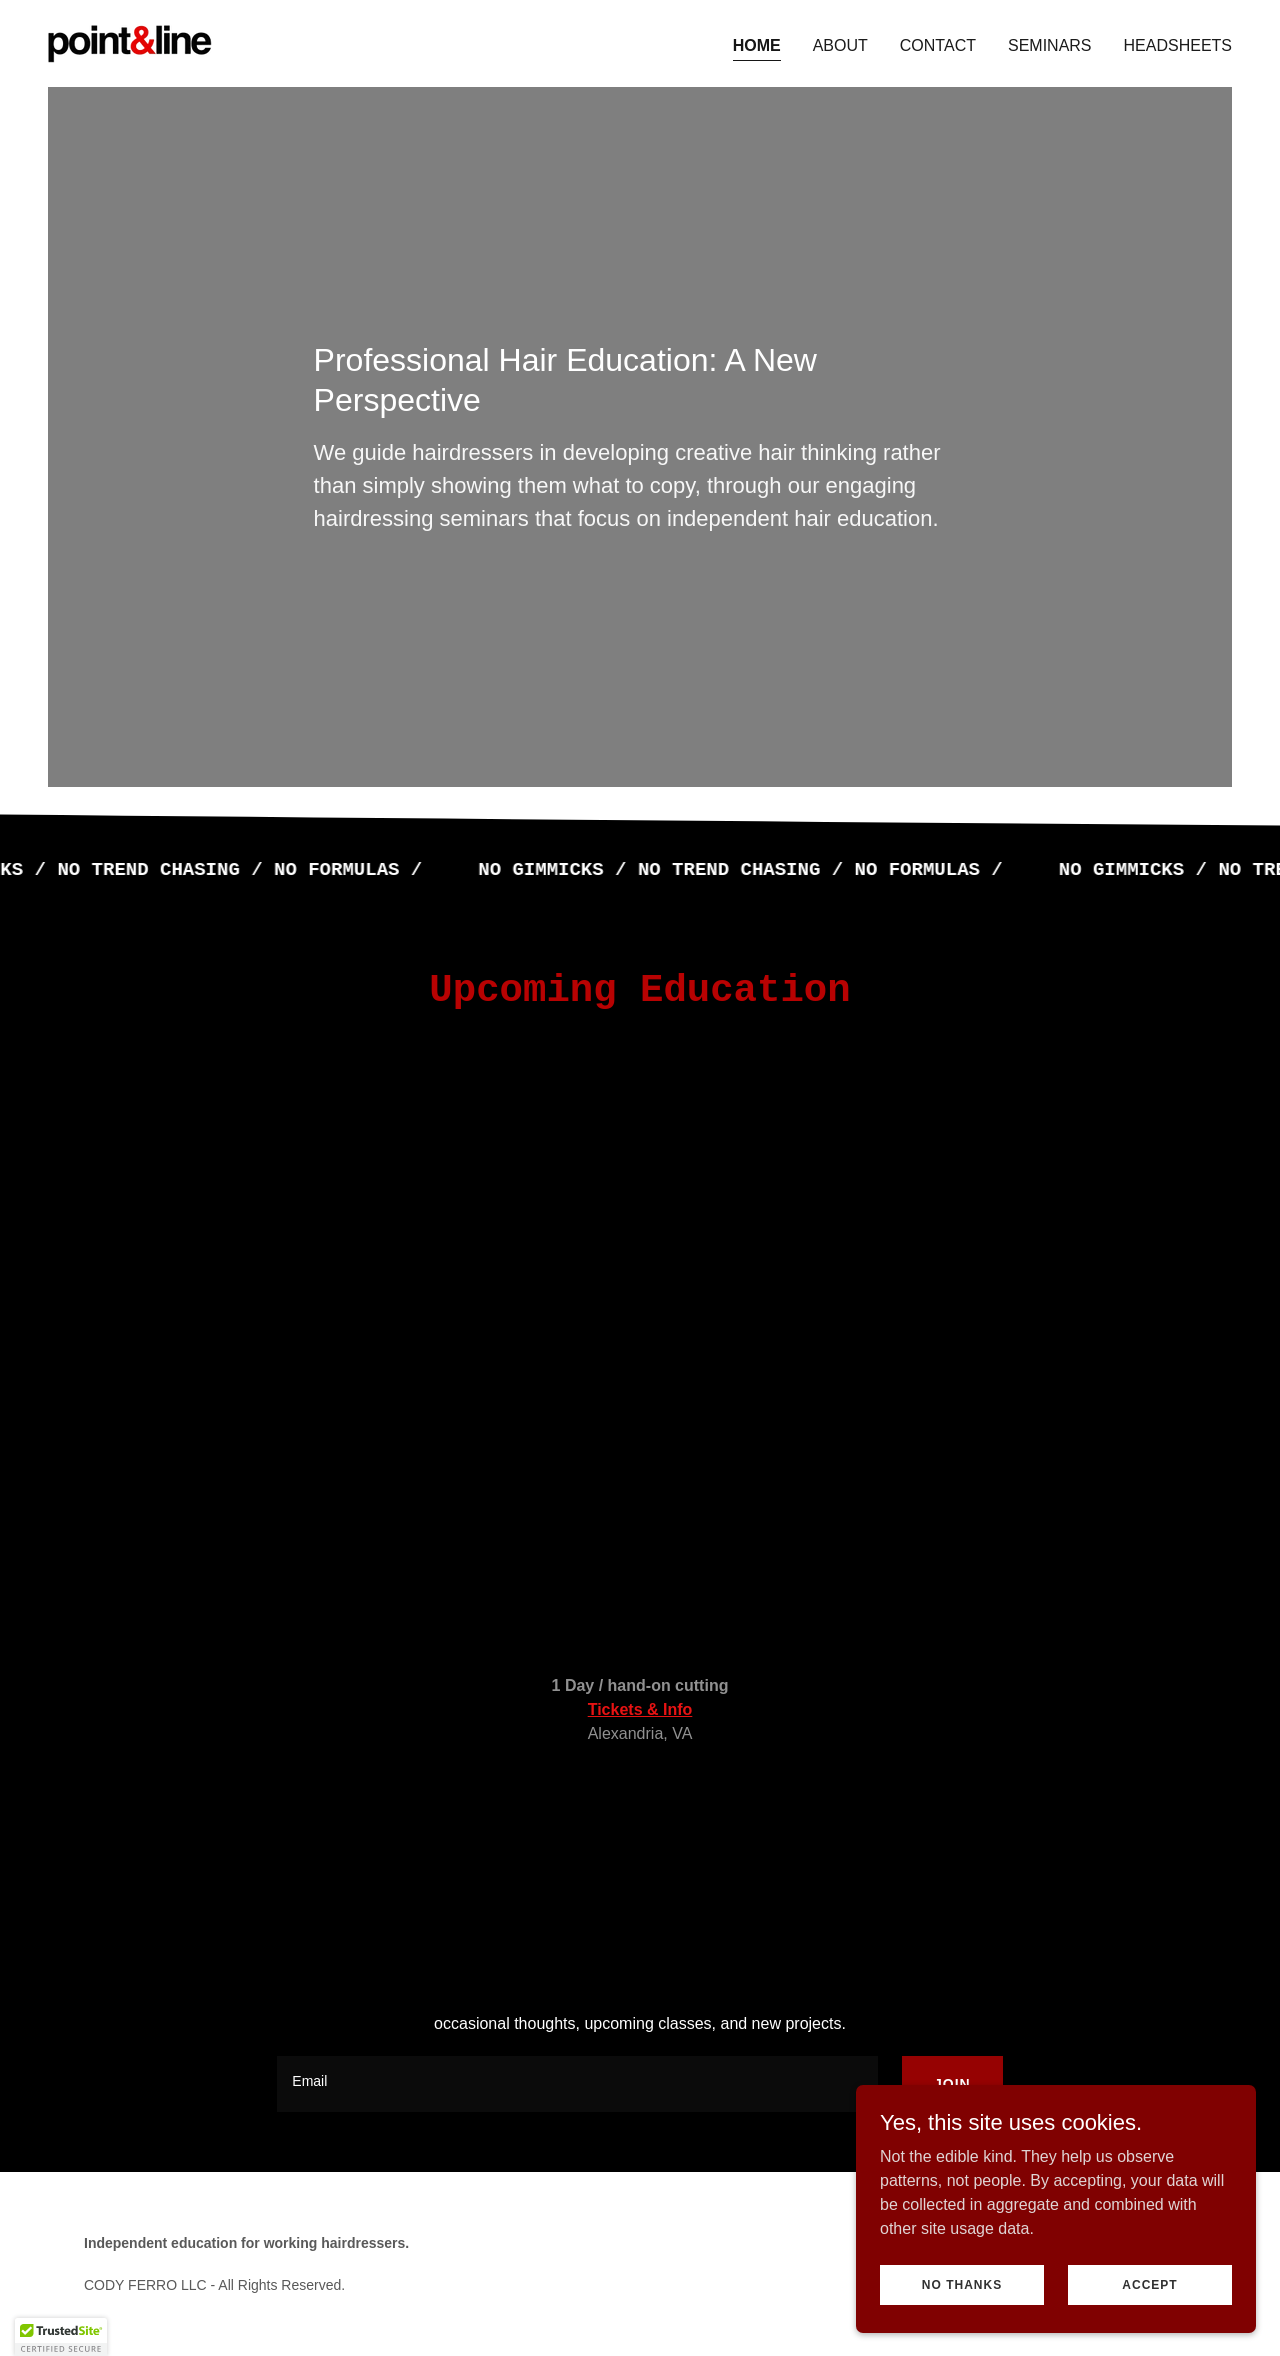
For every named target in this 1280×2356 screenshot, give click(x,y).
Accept (1149, 2284)
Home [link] (757, 45)
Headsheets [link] (1178, 45)
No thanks (962, 2284)
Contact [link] (938, 45)
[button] (61, 2337)
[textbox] (577, 2084)
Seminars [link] (1050, 45)
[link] (130, 42)
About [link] (840, 45)
